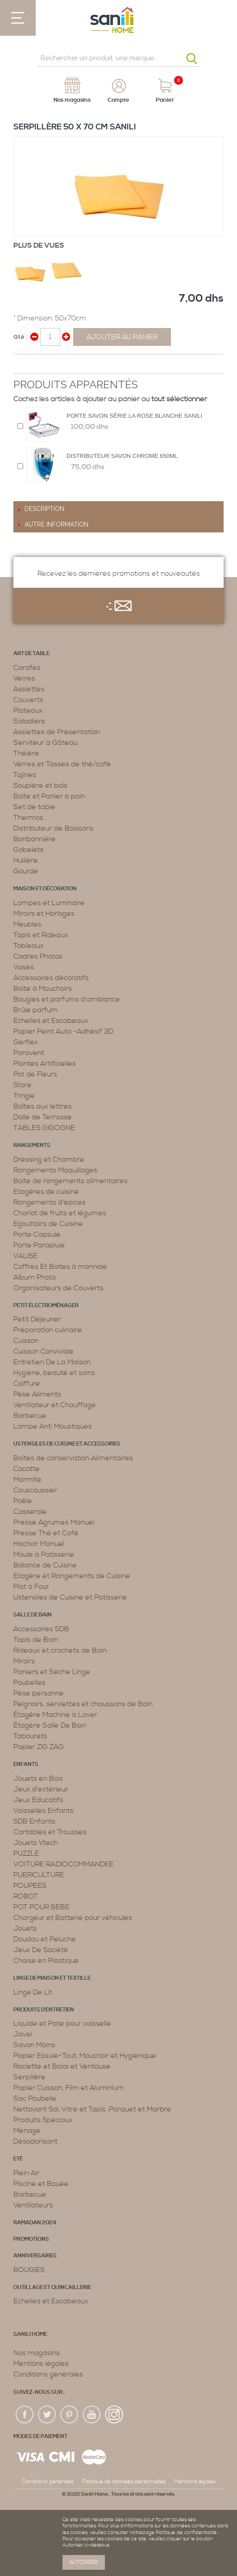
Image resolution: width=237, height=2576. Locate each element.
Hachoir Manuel (38, 1543)
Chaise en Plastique (46, 1960)
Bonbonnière (34, 839)
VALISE (25, 1255)
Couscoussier (35, 1490)
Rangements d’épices (49, 1202)
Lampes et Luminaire (49, 902)
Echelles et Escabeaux (50, 1020)
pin (69, 2415)
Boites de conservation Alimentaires (73, 1458)
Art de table (31, 653)
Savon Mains (34, 2044)
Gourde (25, 871)
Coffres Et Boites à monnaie (60, 1266)
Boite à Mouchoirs (42, 988)
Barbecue (29, 1415)
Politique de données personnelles (124, 2481)
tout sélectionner (179, 399)
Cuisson (26, 1340)
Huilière (25, 860)
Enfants (25, 1764)
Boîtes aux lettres (42, 1106)
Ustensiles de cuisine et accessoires (67, 1444)
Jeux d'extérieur (40, 1789)
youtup (92, 2415)
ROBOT (25, 1896)
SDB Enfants (34, 1821)
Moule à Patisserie (43, 1554)
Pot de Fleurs (35, 1074)
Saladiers (29, 721)
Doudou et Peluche (44, 1939)
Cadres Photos (37, 956)
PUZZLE (26, 1853)
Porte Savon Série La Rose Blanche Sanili (134, 415)
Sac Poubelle (35, 2098)
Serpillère (29, 2077)
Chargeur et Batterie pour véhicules (72, 1917)
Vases (23, 967)
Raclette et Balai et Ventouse (62, 2066)
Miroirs (24, 1661)
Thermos (28, 817)
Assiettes (29, 689)
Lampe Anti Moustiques (52, 1426)
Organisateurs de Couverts (58, 1288)
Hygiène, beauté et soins (54, 1372)
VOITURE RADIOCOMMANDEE (63, 1864)
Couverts (28, 699)
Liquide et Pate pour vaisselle (62, 2023)
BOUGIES (29, 2269)
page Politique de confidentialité (179, 2533)
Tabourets (30, 1736)
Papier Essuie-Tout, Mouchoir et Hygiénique (84, 2055)
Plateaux (28, 710)
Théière (26, 753)
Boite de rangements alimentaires (70, 1180)
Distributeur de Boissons (53, 828)
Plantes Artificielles (44, 1063)
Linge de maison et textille (52, 1978)
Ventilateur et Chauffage (54, 1404)
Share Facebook (22, 364)
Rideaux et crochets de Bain (60, 1650)
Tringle (24, 1095)
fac (25, 2415)
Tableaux (28, 945)
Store (22, 1084)
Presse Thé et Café (46, 1533)
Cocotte (26, 1468)
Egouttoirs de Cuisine (48, 1223)
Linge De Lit (32, 1992)
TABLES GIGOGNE (44, 1127)
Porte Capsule (37, 1234)
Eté (18, 2159)
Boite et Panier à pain (49, 796)
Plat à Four (31, 1586)
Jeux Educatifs (38, 1799)
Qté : (20, 336)
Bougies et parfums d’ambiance (66, 999)
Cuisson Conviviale (43, 1351)
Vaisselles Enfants (43, 1810)
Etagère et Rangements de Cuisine (71, 1575)
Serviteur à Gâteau (45, 742)
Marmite (27, 1479)
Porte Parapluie (39, 1245)
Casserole (30, 1511)
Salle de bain (32, 1615)
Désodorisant (35, 2141)
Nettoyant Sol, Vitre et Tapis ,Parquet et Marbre (92, 2109)
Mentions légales (41, 2363)
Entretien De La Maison (52, 1362)
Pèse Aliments (37, 1394)
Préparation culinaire (47, 1329)
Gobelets (28, 849)
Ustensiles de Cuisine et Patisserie (70, 1597)
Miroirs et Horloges (44, 913)
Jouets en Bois (38, 1778)
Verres (24, 678)
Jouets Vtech (35, 1842)
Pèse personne (38, 1693)
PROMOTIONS (31, 2239)
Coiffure (26, 1383)
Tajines (24, 774)
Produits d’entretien (43, 2010)
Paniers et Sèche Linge (51, 1671)
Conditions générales (48, 2374)
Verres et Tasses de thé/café (62, 764)
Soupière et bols (40, 785)
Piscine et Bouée (41, 2183)
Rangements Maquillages (55, 1170)
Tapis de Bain (35, 1639)
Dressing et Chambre (48, 1159)
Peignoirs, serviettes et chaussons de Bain (83, 1703)
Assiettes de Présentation (56, 731)
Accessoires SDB (41, 1629)
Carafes (27, 667)
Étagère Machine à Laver (55, 1714)
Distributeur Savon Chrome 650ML (122, 456)
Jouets (25, 1928)
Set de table (34, 806)
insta (114, 2415)
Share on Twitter (40, 364)
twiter (47, 2415)
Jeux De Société (40, 1949)
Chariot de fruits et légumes (59, 1213)
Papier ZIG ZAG (38, 1746)
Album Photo (34, 1277)
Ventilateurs (33, 2205)
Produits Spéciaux (43, 2119)
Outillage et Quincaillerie (52, 2287)
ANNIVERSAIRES (35, 2255)
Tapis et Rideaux (40, 935)
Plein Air (26, 2173)
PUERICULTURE (38, 1874)
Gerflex (25, 1042)
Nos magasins (36, 2352)
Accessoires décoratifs (51, 977)
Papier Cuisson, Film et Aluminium (68, 2087)
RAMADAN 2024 (34, 2222)
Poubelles (29, 1682)
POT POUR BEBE (41, 1907)
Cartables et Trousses (50, 1832)
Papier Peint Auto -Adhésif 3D (63, 1031)
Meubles (27, 924)
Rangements (31, 1145)
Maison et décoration (45, 888)
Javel (22, 2034)
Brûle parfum (35, 1009)
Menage (27, 2130)
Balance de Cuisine (45, 1565)
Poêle (22, 1500)
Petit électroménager (46, 1305)
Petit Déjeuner (37, 1319)
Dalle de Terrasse (42, 1117)
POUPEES (29, 1885)
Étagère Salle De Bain (50, 1725)
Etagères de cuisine (46, 1191)
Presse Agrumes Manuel (54, 1522)
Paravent (28, 1052)
